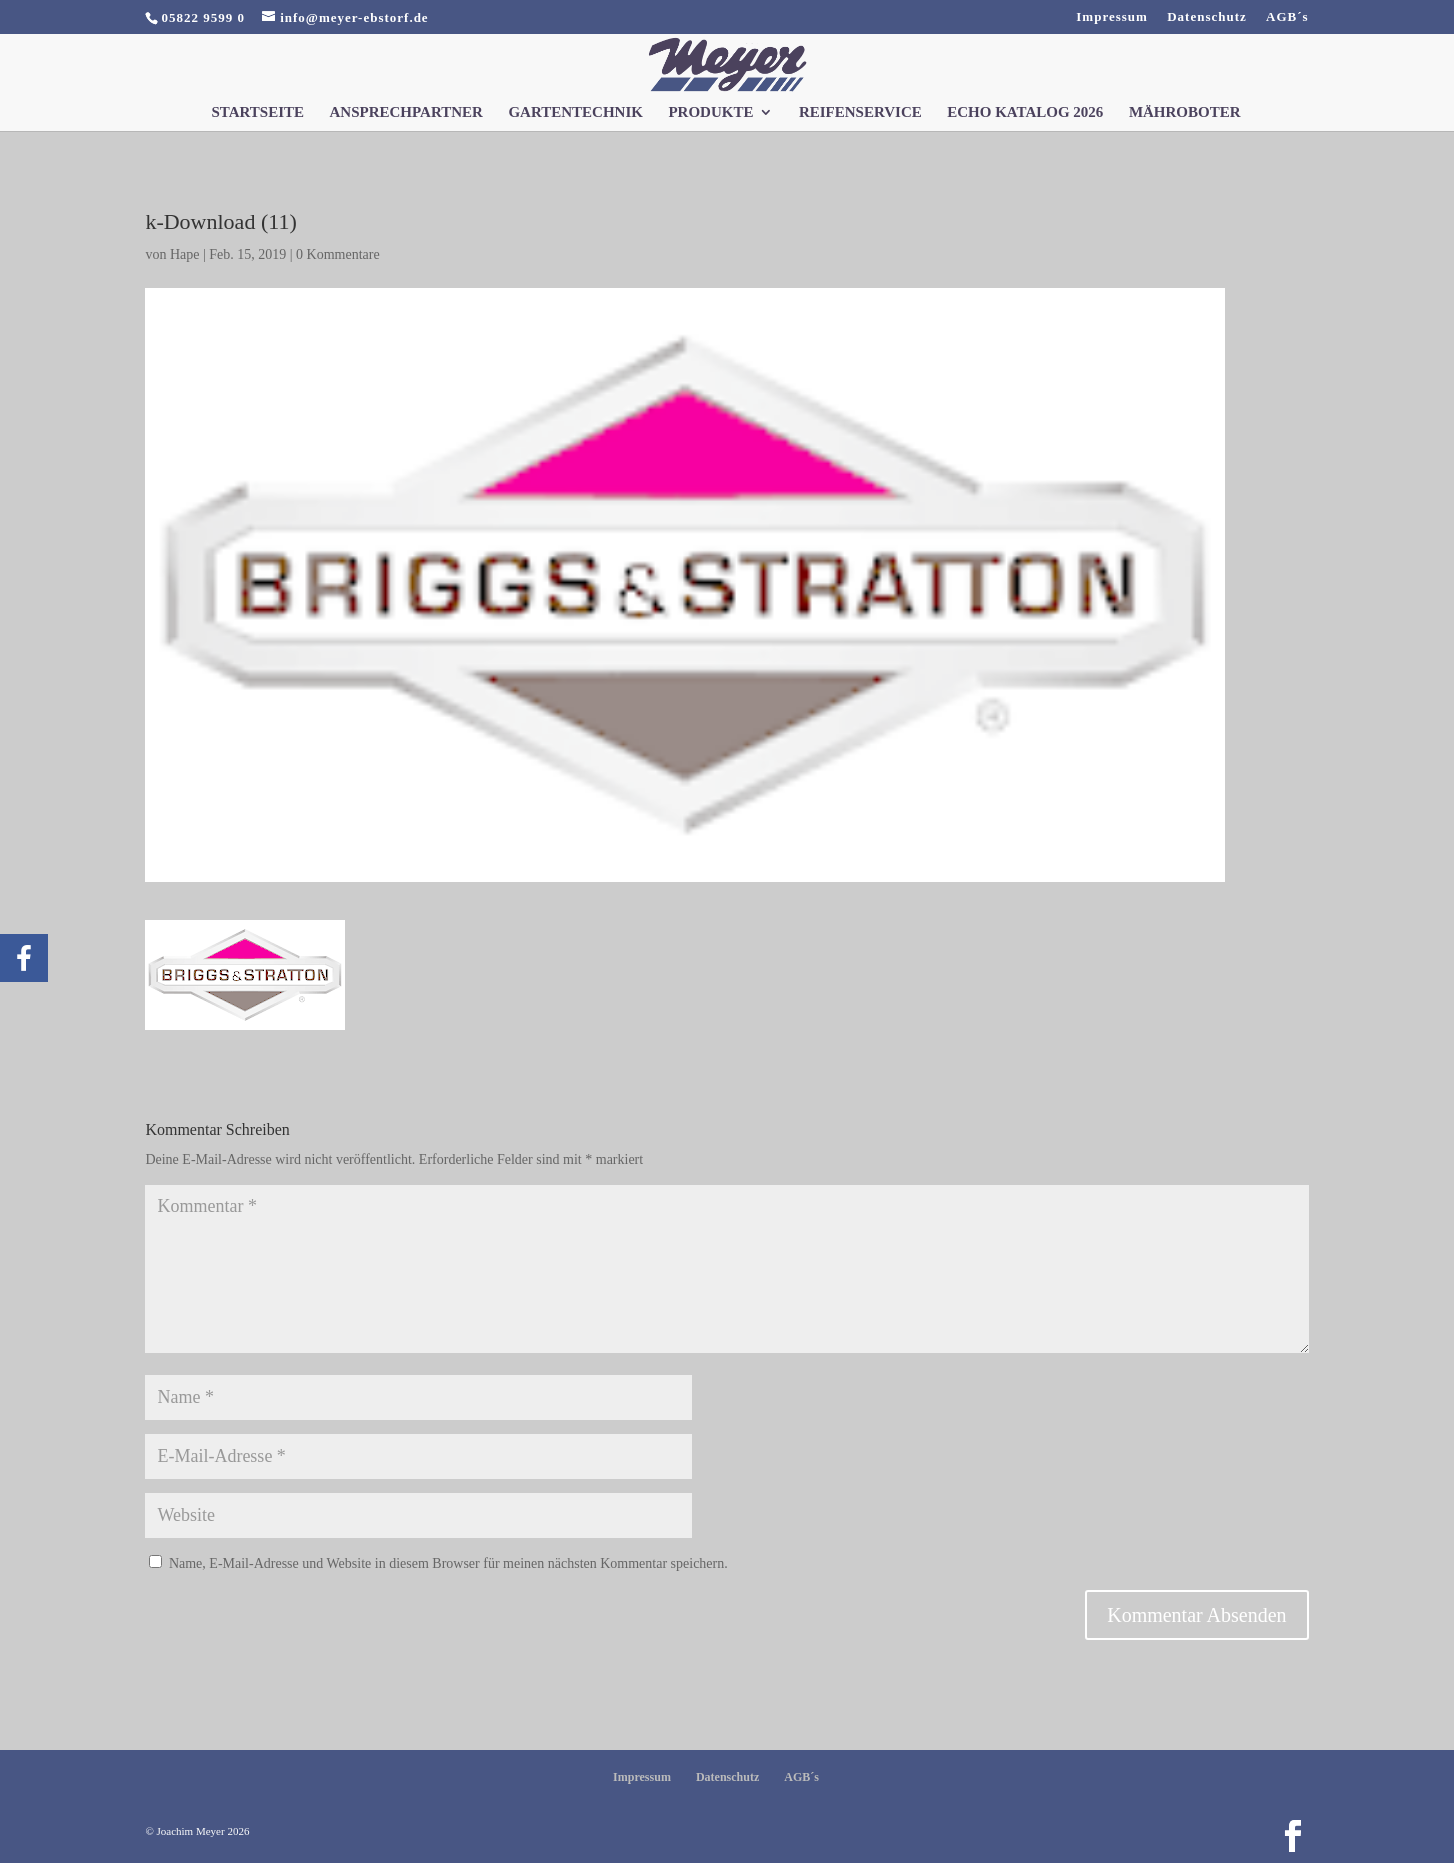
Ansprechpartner (406, 112)
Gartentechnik (575, 112)
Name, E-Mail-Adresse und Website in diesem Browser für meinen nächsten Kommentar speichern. (448, 1563)
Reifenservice (860, 112)
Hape (185, 254)
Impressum (1112, 17)
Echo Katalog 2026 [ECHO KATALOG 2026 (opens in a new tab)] (1025, 112)
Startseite (257, 112)
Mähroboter (1185, 112)
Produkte (710, 112)
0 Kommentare (338, 254)
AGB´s (1287, 17)
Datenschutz (1207, 17)
